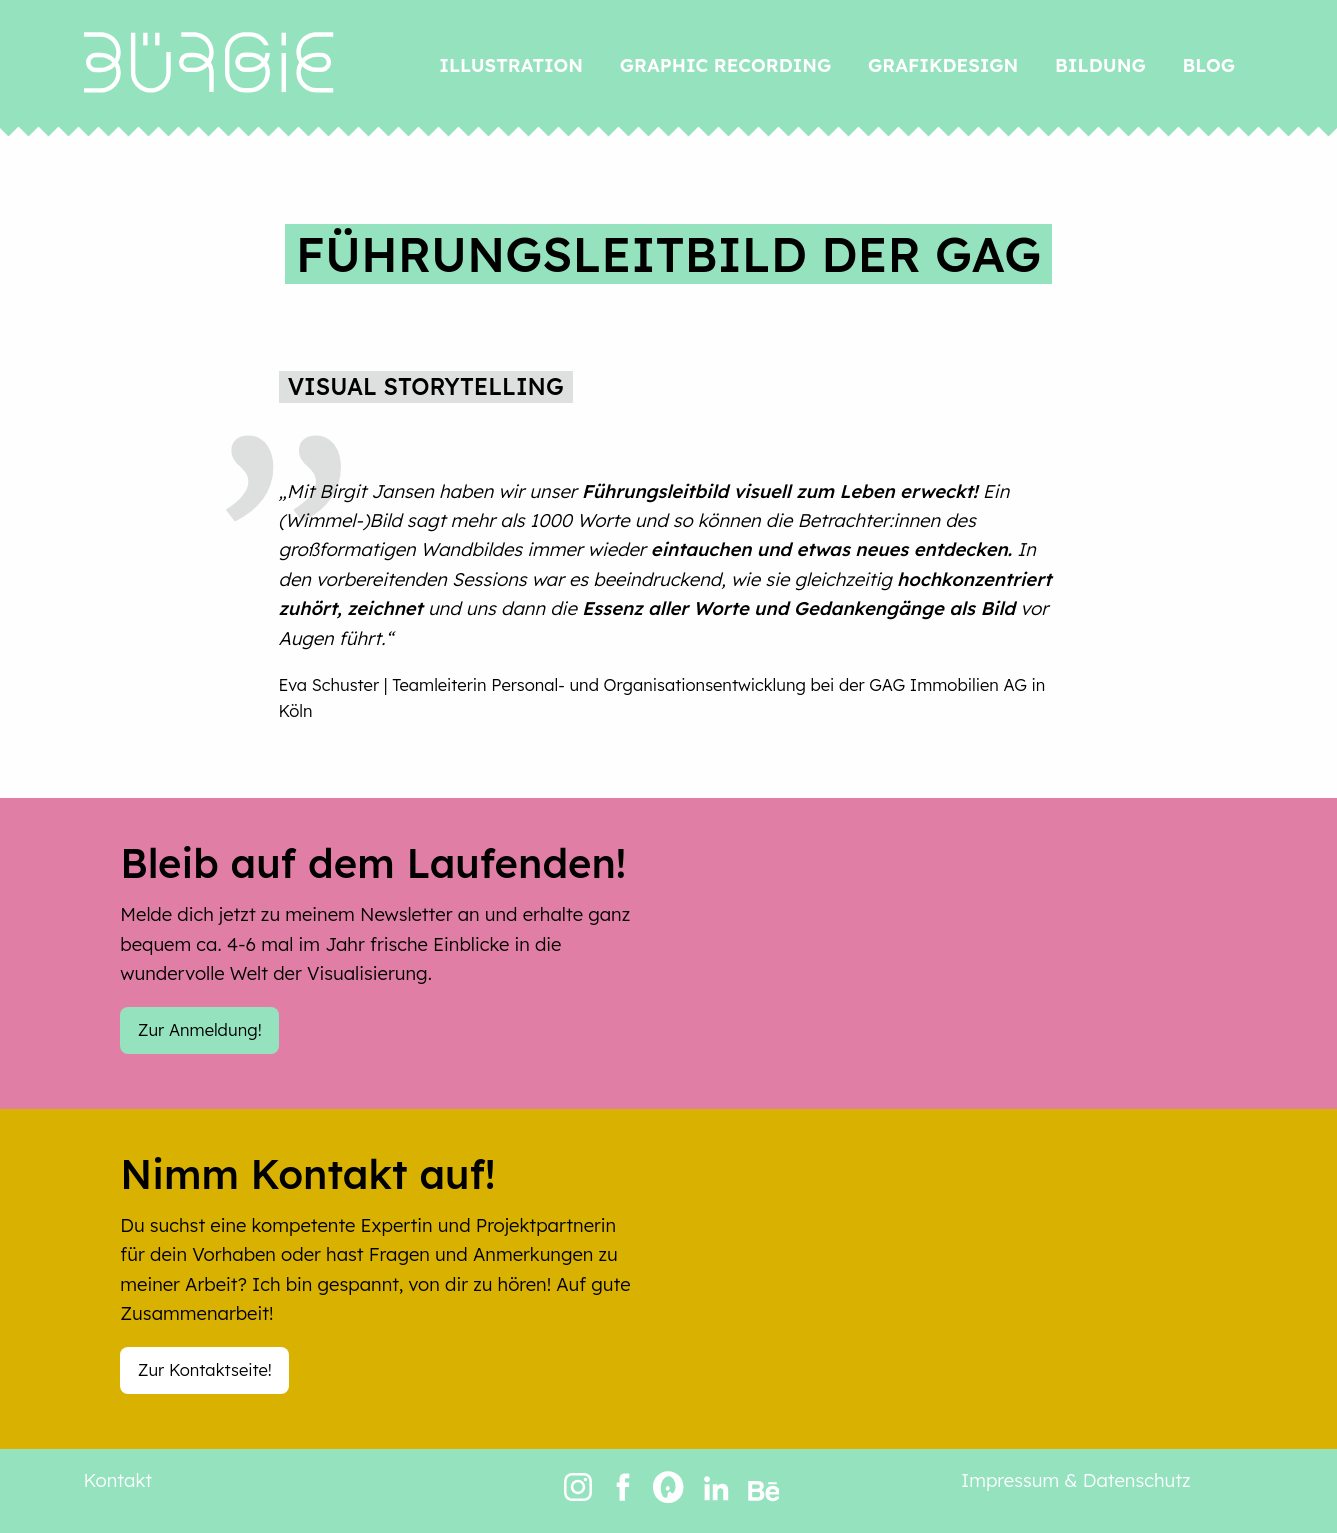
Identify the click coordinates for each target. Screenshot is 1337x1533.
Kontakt (118, 1480)
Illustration (511, 65)
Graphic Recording (725, 65)
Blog (1209, 65)
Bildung (1100, 65)
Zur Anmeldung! (200, 1029)
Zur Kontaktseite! (205, 1369)
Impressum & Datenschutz (1076, 1480)
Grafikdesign (943, 65)
